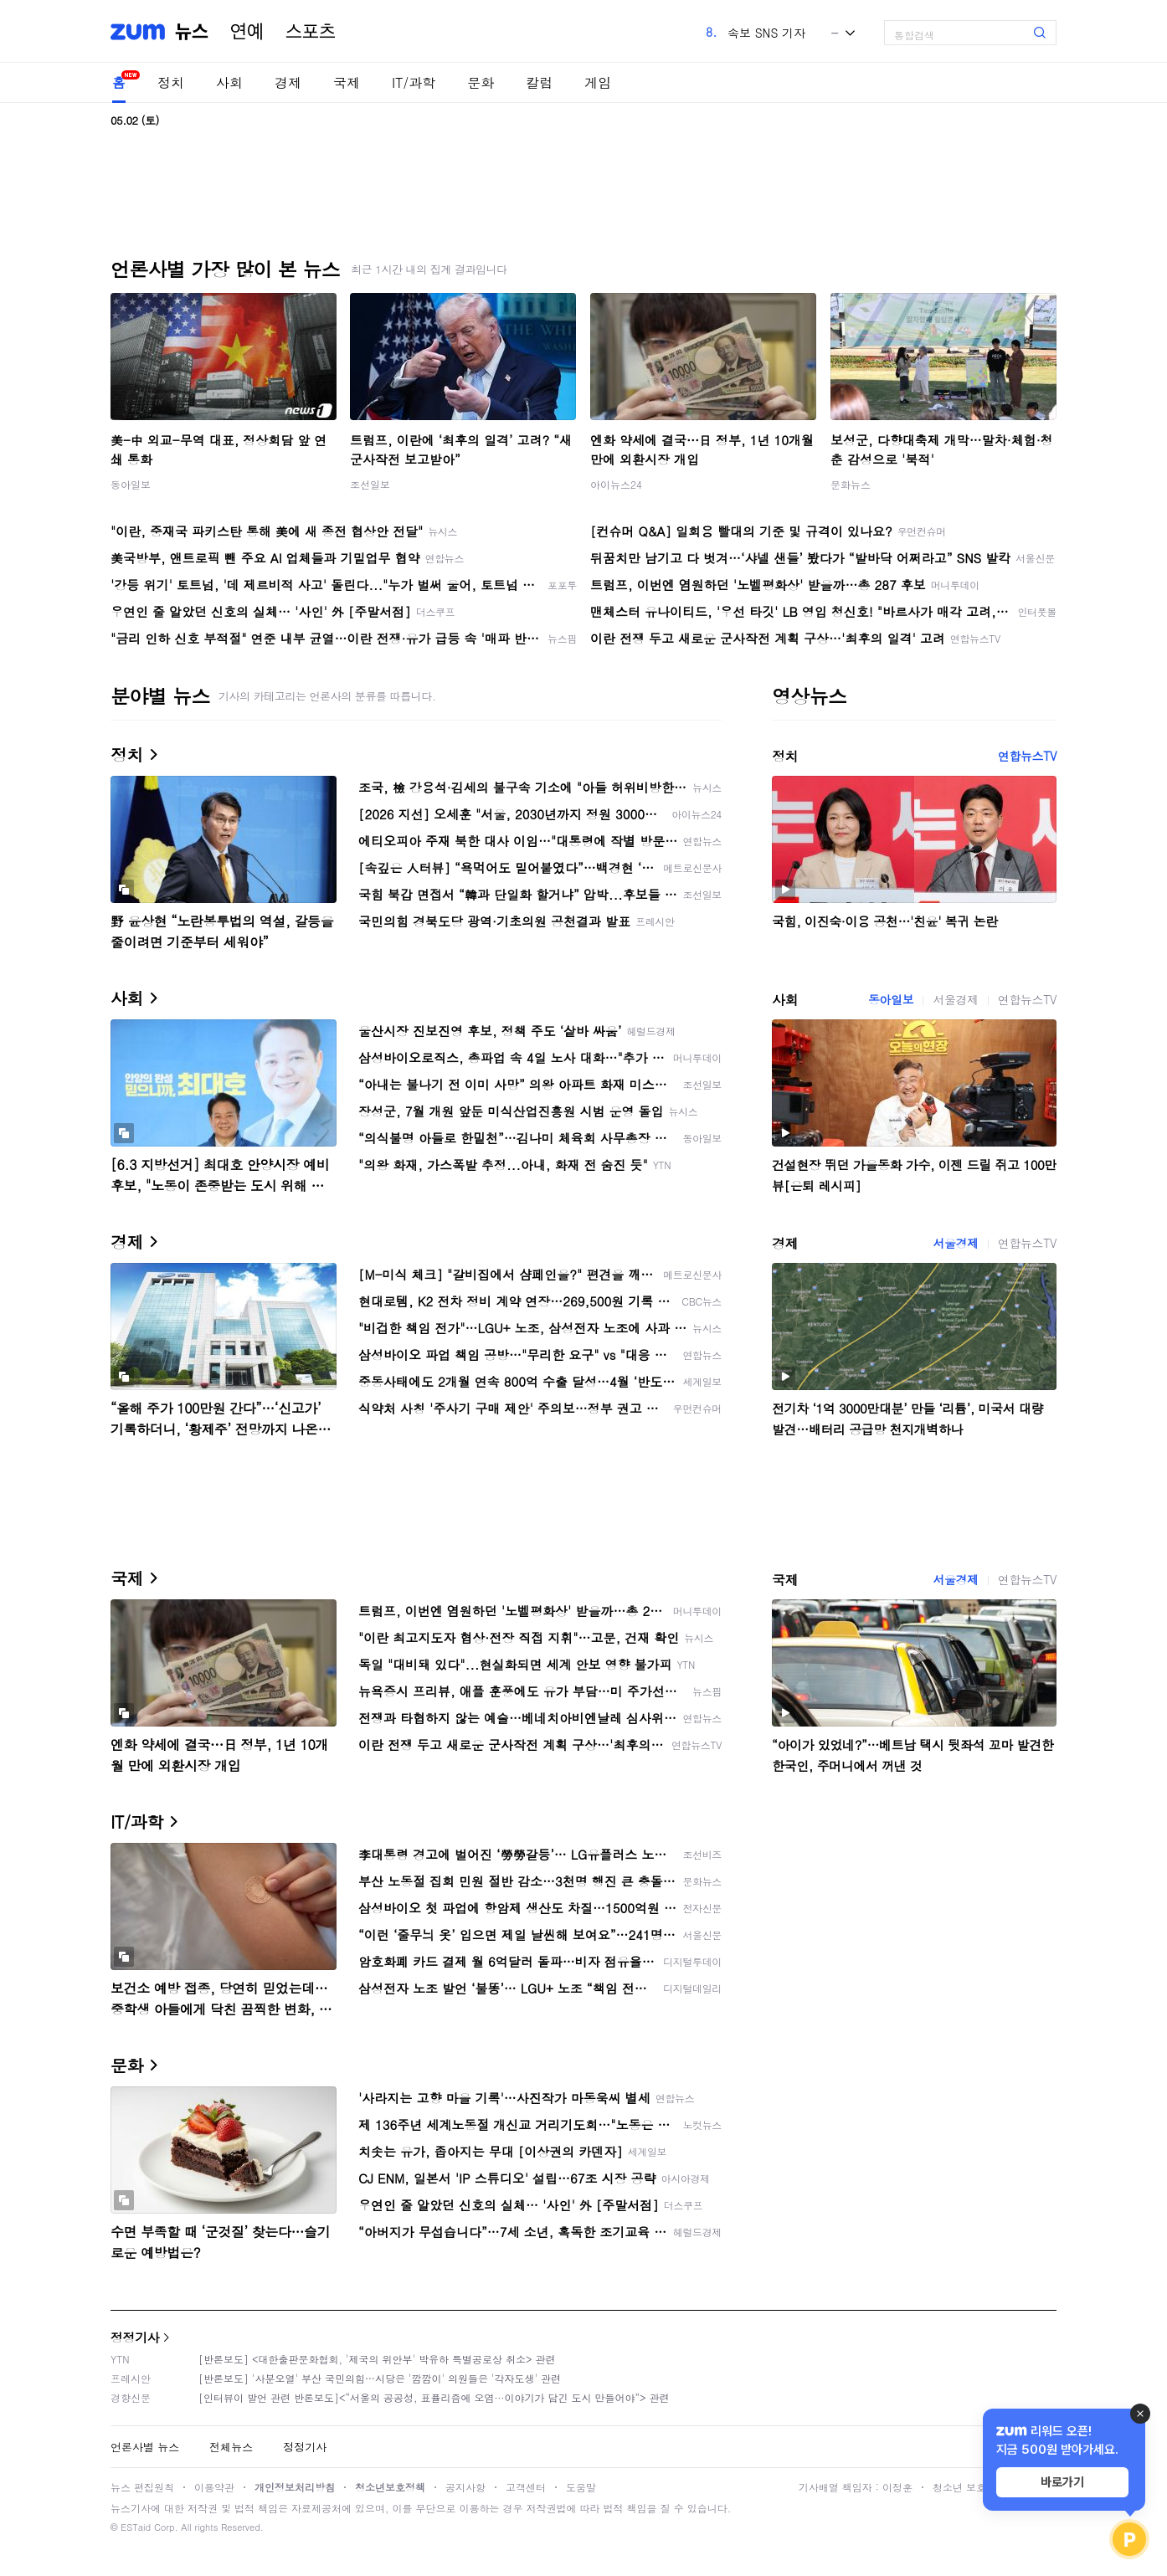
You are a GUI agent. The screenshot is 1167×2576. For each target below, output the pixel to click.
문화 (480, 82)
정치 (170, 82)
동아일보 (131, 484)
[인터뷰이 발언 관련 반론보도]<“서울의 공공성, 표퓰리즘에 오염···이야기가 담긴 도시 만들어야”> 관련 (434, 2397)
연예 (247, 32)
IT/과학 (413, 82)
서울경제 (955, 999)
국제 (346, 82)
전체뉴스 (231, 2447)
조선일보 (370, 484)
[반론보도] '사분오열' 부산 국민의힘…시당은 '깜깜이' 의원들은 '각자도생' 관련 (379, 2378)
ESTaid (136, 2527)
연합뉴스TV (1027, 755)
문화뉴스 (850, 484)
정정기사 (135, 2337)
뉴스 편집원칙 (142, 2487)
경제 (288, 82)
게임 (597, 82)
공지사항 (465, 2487)
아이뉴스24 (616, 484)
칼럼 (539, 82)
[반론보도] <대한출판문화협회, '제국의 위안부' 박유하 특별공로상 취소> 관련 (377, 2359)
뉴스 (191, 32)
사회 (229, 82)
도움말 (581, 2487)
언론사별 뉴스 (145, 2447)
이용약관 (214, 2487)
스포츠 (310, 32)
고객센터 (526, 2487)
